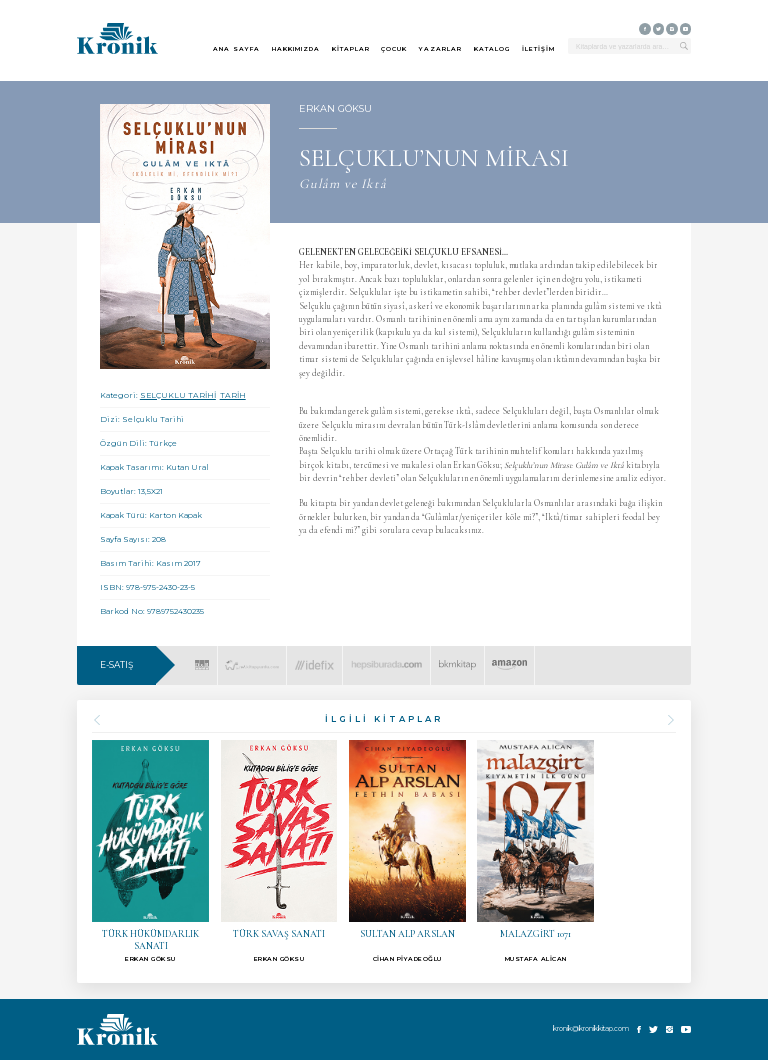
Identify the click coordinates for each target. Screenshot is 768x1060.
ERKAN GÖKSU (335, 108)
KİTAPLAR (351, 49)
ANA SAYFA (236, 49)
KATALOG (492, 49)
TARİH (233, 395)
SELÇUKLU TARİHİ (178, 395)
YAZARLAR (440, 49)
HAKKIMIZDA (296, 49)
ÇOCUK (394, 49)
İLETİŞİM (538, 49)
